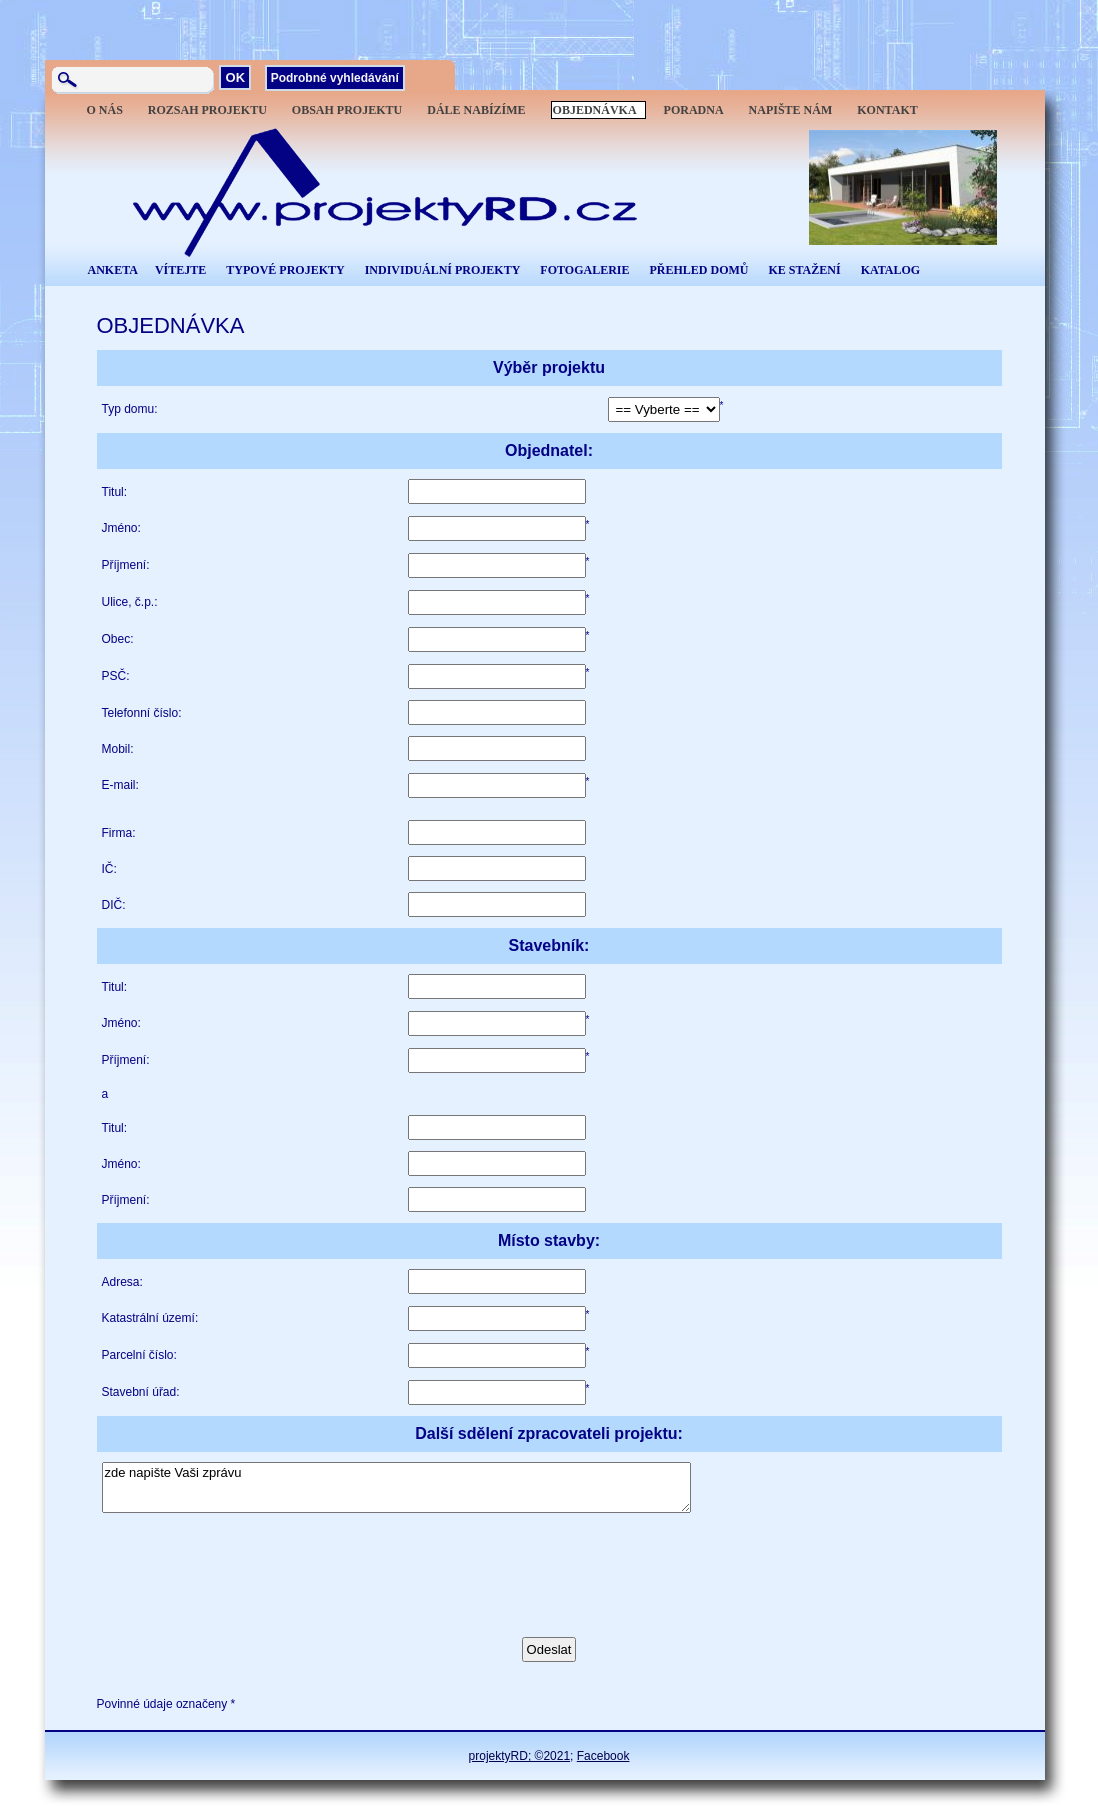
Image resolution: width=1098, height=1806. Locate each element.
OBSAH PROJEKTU (347, 110)
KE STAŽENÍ (804, 270)
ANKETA (113, 270)
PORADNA (694, 110)
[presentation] (254, 1563)
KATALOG (891, 270)
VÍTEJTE (180, 270)
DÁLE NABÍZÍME (476, 110)
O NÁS (105, 110)
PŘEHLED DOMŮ (698, 270)
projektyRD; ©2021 (520, 1756)
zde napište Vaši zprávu (396, 1487)
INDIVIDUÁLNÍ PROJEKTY (443, 270)
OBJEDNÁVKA (595, 110)
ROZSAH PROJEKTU (207, 110)
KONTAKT (887, 110)
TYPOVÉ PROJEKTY (285, 270)
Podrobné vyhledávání (335, 78)
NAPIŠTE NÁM (791, 110)
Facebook (603, 1756)
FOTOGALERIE (584, 270)
